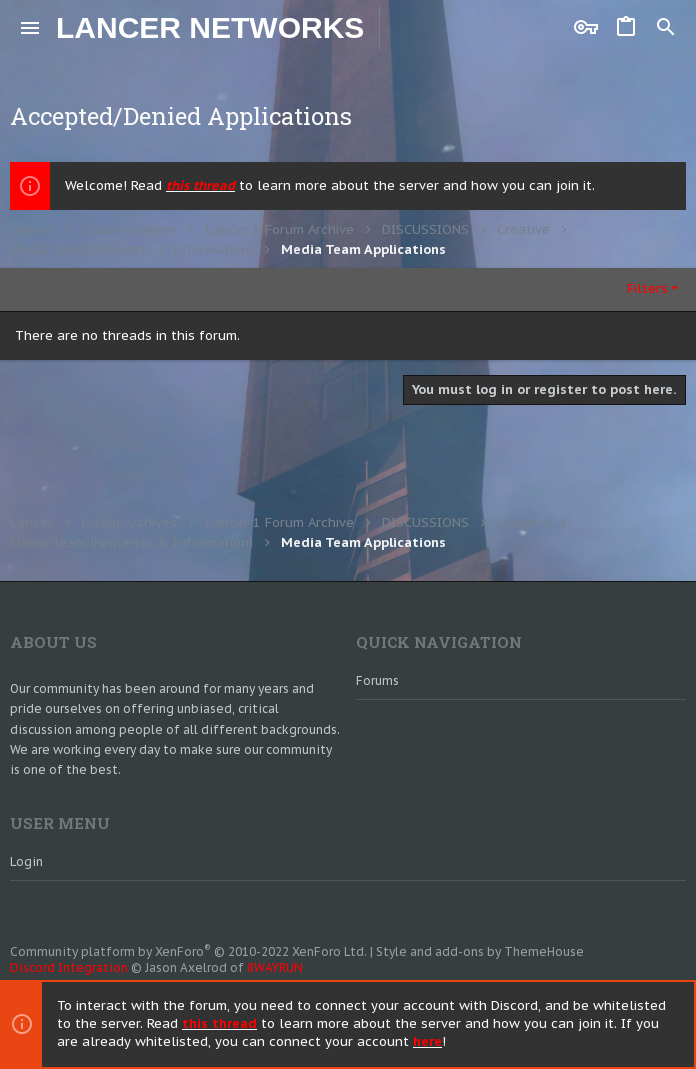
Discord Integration (69, 967)
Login (26, 861)
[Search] (666, 28)
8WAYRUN (275, 967)
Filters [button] (647, 288)
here (427, 1042)
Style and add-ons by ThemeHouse (480, 951)
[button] (30, 28)
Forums (377, 680)
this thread (200, 185)
